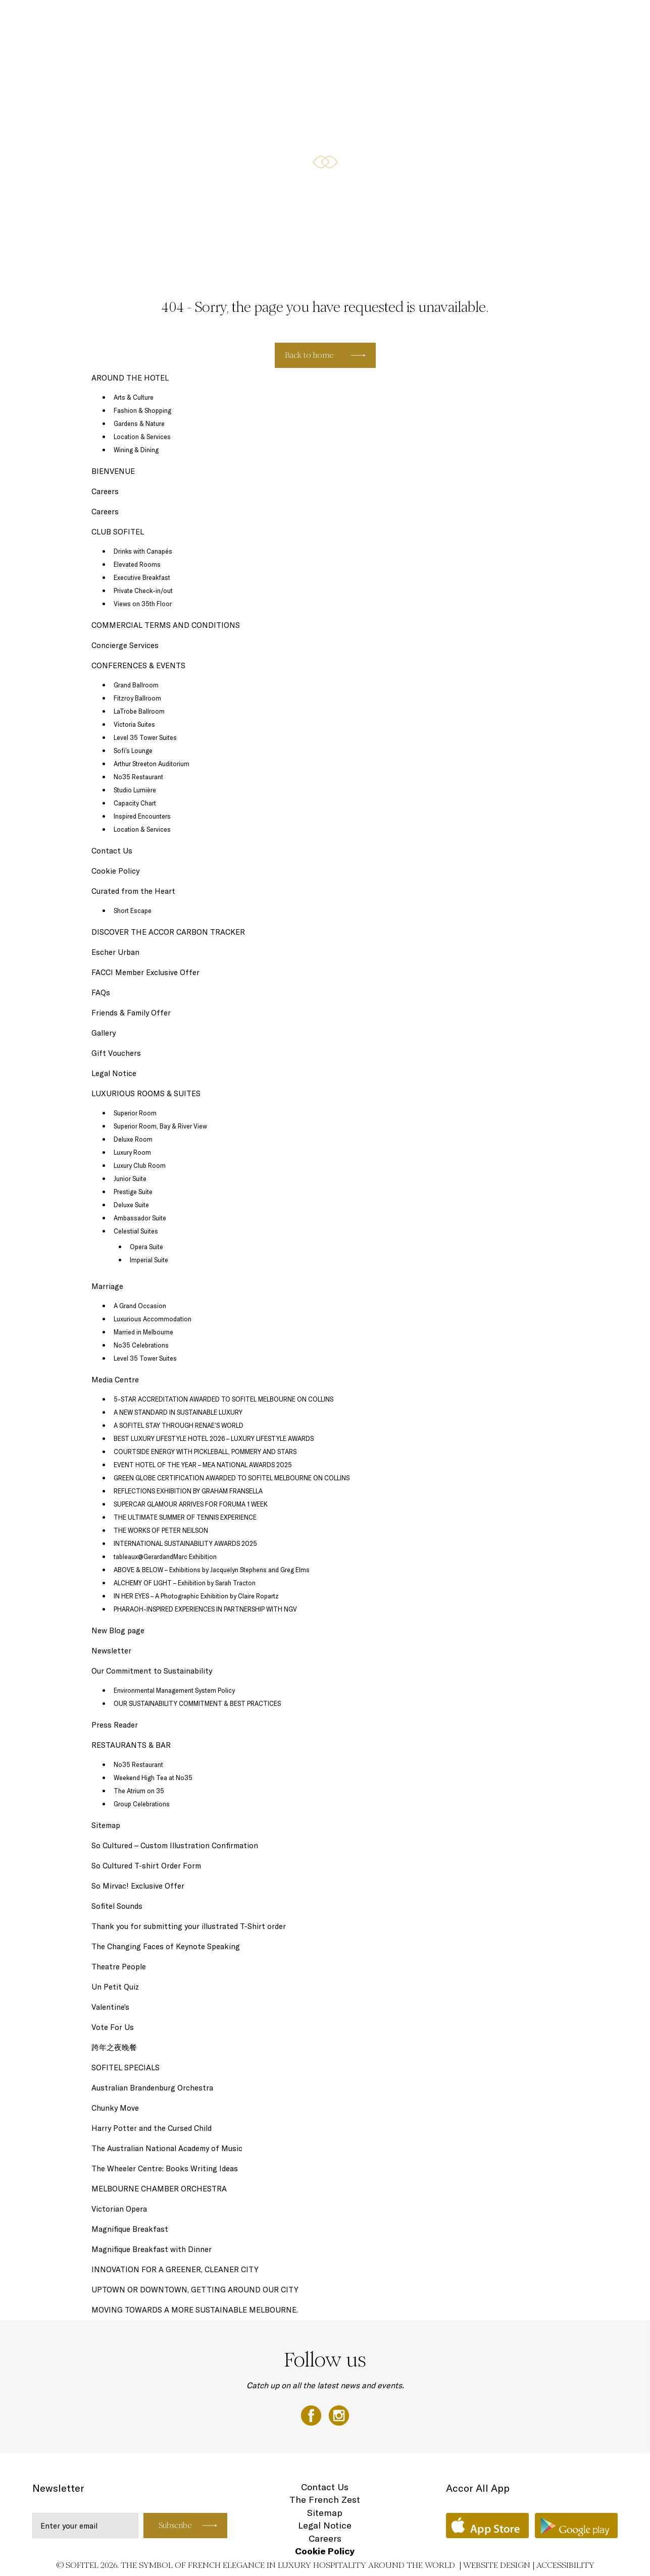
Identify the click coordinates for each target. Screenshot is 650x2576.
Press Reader (114, 1725)
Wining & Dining (136, 450)
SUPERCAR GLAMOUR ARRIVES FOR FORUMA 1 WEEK (191, 1504)
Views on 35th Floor (143, 604)
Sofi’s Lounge (133, 750)
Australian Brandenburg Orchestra (152, 2087)
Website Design (496, 2565)
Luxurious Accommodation (152, 1319)
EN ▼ (611, 18)
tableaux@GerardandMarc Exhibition (165, 1556)
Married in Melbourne (143, 1332)
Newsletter (111, 1650)
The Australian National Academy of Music (166, 2148)
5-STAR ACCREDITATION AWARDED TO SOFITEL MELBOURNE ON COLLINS (223, 1399)
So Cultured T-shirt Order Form (146, 1865)
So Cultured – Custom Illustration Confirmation (174, 1845)
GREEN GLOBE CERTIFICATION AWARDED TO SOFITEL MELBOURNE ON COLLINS (231, 1478)
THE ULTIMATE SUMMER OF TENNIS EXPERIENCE (185, 1517)
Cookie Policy (115, 871)
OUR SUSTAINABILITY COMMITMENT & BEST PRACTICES (197, 1703)
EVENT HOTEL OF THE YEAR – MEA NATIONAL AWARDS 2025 (203, 1465)
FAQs (100, 992)
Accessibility (565, 2565)
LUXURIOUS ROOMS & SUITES (131, 18)
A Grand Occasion (140, 1306)
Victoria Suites (134, 724)
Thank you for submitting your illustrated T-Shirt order (188, 1926)
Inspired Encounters (142, 816)
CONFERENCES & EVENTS (401, 18)
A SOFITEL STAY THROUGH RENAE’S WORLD (178, 1425)
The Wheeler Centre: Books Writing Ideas (164, 2168)
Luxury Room (132, 1152)
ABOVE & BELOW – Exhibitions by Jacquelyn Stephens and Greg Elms (212, 1570)
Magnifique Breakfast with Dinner (151, 2249)
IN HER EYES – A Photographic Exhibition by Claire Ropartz (196, 1596)
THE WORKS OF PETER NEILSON (161, 1530)
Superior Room (135, 1113)
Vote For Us (112, 2027)
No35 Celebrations (141, 1345)
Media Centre (115, 1379)
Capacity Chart (135, 803)
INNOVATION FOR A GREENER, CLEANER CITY (175, 2269)
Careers (105, 491)
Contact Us (111, 850)
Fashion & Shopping (142, 410)
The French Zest (324, 2499)
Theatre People (118, 1966)
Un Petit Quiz (115, 1987)
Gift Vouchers (116, 1053)
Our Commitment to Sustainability (151, 1671)
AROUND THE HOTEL (555, 18)
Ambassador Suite (140, 1218)
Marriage (107, 1286)
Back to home (309, 355)
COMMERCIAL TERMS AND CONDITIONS (165, 625)
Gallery (103, 1033)
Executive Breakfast (142, 577)
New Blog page (117, 1630)
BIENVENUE (113, 471)
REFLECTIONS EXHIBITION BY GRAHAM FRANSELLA (188, 1491)
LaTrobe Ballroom (139, 711)
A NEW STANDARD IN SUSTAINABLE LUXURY (178, 1412)
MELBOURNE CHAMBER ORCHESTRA (159, 2188)
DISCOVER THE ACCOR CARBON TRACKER (169, 932)
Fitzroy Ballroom (137, 698)
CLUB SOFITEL (483, 18)
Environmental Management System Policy (174, 1690)
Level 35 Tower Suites (145, 737)
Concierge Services (125, 645)
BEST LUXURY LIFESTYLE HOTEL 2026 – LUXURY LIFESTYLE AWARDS (214, 1438)
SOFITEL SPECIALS (226, 18)
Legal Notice (113, 1073)
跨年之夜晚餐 (114, 2047)
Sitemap (105, 1825)
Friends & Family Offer (131, 1012)
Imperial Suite (149, 1260)
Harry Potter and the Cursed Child (151, 2128)
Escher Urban (115, 952)
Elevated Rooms (137, 564)
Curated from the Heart (133, 891)
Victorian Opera (119, 2209)
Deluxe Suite (131, 1205)
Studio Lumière (135, 790)
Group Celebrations (142, 1804)
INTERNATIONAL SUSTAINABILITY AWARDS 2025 (185, 1543)
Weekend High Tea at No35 (153, 1778)
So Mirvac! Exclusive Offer (137, 1886)
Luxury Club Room (140, 1165)
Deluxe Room (133, 1139)
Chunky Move (115, 2108)
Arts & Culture (134, 397)
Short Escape (133, 910)
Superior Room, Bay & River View (160, 1126)
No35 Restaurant (138, 777)
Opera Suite (146, 1247)
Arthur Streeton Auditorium (151, 764)
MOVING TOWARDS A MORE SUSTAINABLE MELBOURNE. (194, 2310)
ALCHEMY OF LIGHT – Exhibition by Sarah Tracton (185, 1583)
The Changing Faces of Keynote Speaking (165, 1946)
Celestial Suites (136, 1231)
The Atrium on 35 (139, 1791)
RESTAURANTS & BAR (308, 18)
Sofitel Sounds (116, 1906)
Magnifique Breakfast (129, 2229)
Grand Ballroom (136, 685)
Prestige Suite (133, 1192)
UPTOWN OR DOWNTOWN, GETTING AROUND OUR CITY (194, 2289)
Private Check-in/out (143, 590)
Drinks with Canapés (143, 551)
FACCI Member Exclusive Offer (145, 972)
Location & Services (142, 437)
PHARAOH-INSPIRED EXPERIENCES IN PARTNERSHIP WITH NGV (205, 1609)
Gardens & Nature (139, 423)
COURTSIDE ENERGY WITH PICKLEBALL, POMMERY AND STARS (205, 1451)
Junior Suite (130, 1178)
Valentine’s (110, 2007)
